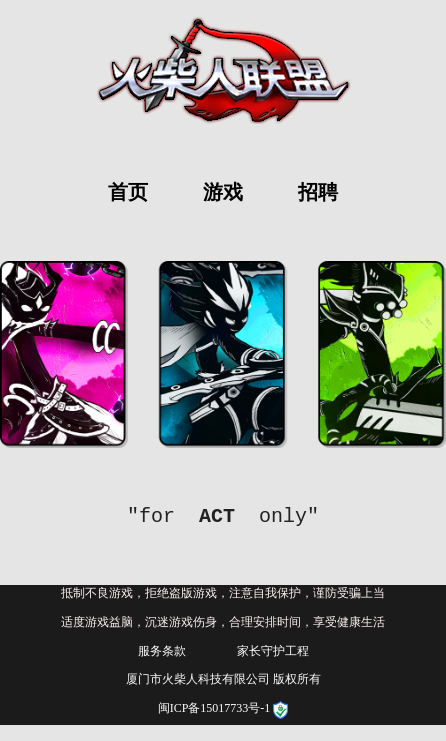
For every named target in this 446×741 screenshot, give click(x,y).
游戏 (223, 192)
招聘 (318, 192)
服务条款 (162, 651)
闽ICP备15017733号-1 (216, 708)
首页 (128, 192)
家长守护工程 (273, 651)
